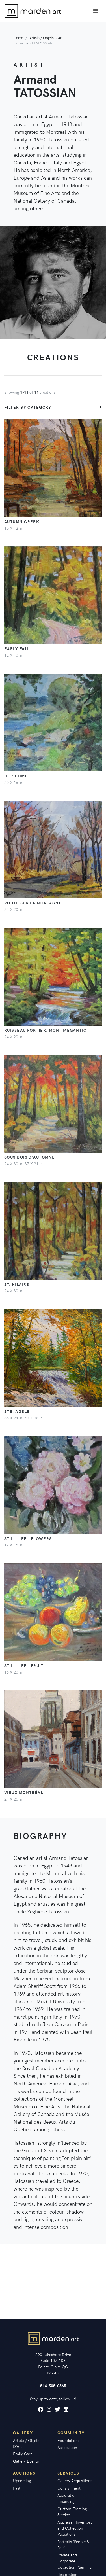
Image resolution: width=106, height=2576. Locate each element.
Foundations (68, 2440)
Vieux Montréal (23, 1792)
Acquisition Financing (67, 2498)
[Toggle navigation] (95, 10)
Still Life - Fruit (24, 1665)
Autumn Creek (21, 521)
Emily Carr (22, 2453)
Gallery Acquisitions (74, 2480)
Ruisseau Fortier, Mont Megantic (45, 1030)
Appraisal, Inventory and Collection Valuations (74, 2528)
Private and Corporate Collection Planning (74, 2561)
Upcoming (22, 2480)
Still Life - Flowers (28, 1538)
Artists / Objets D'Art (46, 37)
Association (67, 2447)
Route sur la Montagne (33, 903)
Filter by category (27, 407)
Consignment (69, 2488)
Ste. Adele (17, 1411)
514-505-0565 (53, 2385)
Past (16, 2488)
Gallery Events (26, 2461)
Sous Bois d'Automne (29, 1157)
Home (18, 37)
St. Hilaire (16, 1284)
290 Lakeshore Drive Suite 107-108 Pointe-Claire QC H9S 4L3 (53, 2364)
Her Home (16, 776)
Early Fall (16, 648)
